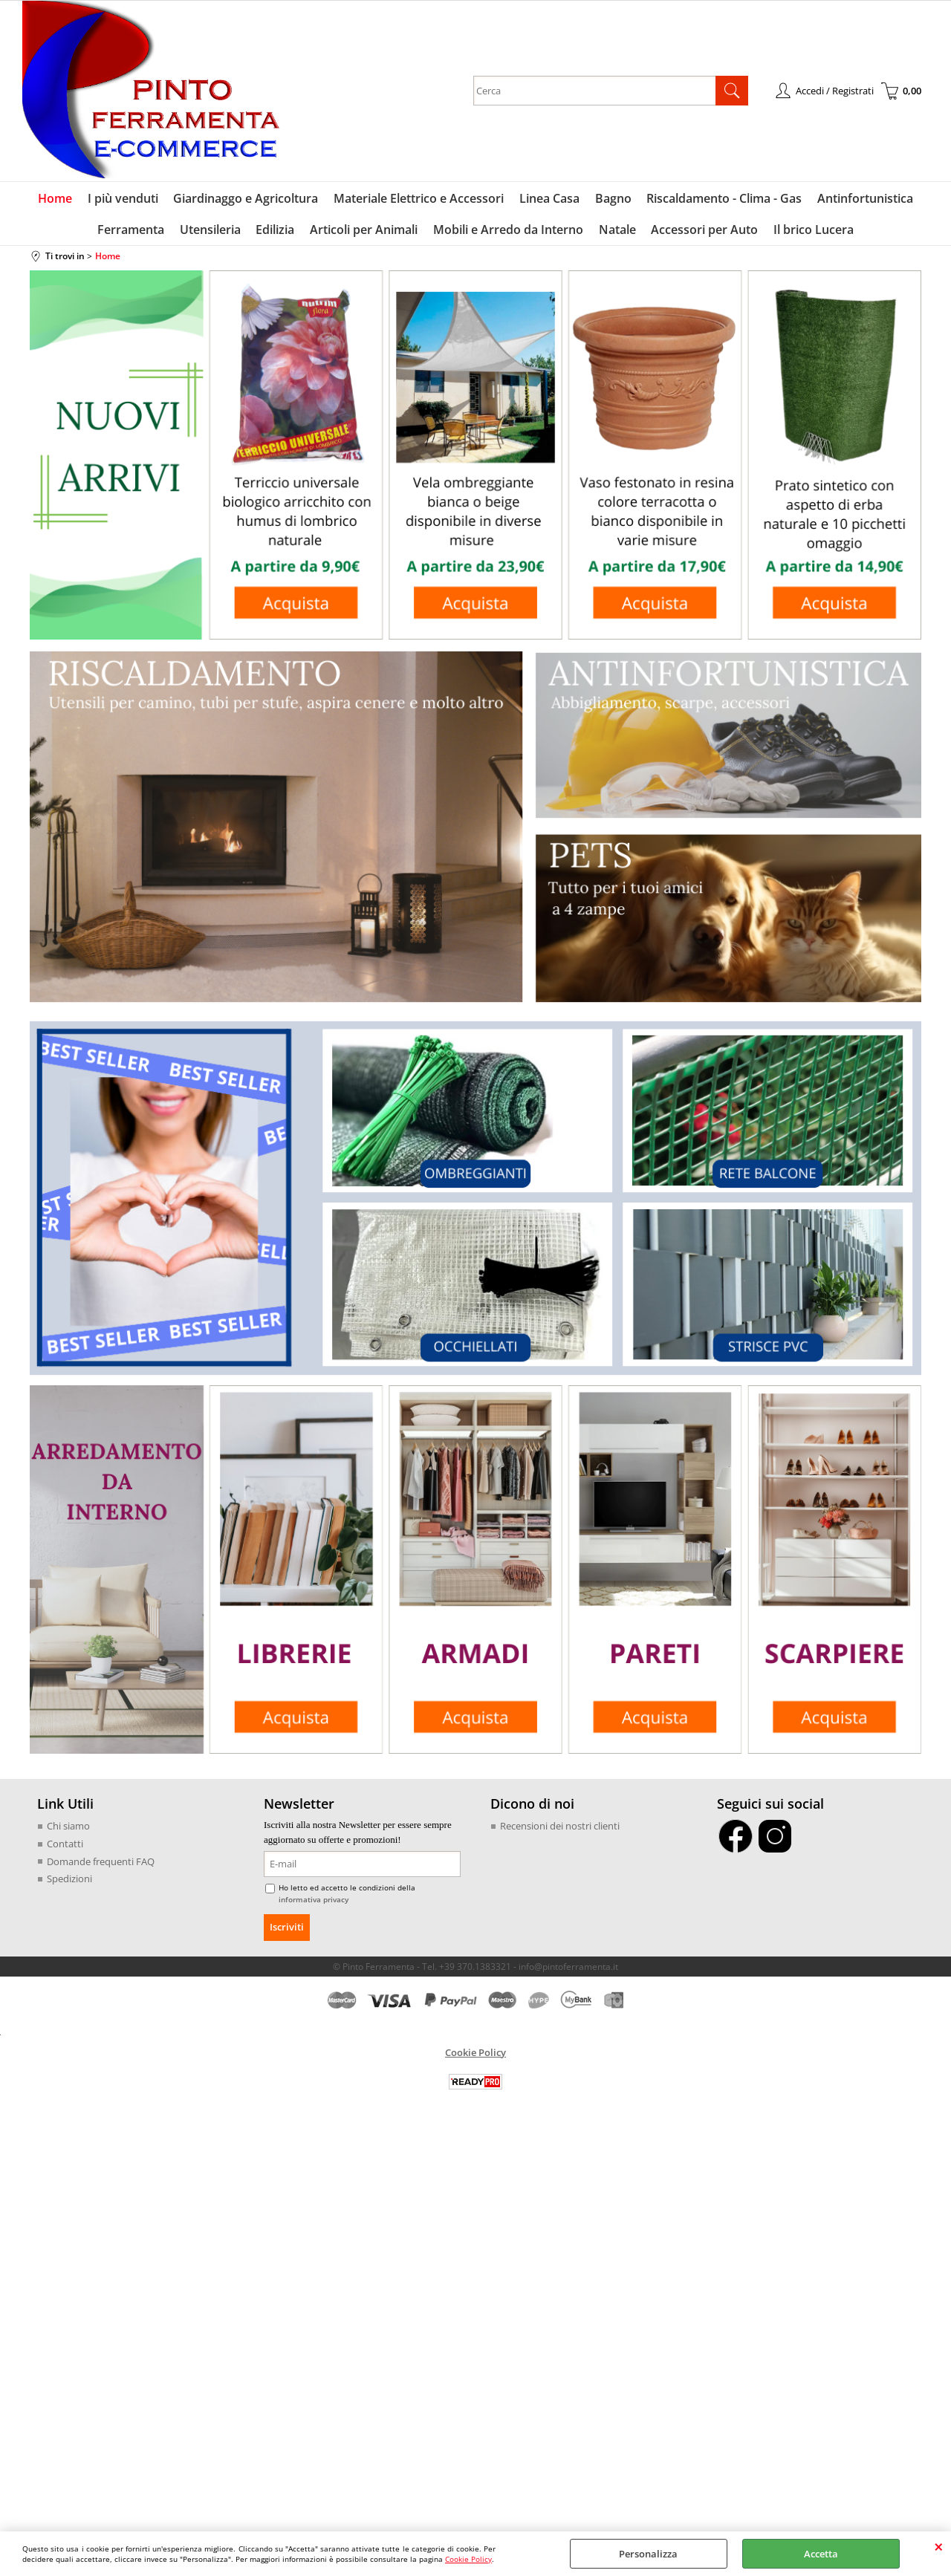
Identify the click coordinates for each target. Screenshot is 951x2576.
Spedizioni (69, 1880)
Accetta (821, 2553)
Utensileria (211, 231)
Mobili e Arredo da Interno (508, 231)
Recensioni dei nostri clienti (560, 1828)
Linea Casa (549, 199)
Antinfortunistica (864, 199)
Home (57, 199)
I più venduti (124, 199)
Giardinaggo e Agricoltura (247, 199)
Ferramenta (133, 231)
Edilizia (276, 231)
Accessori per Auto (703, 231)
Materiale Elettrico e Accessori (419, 199)
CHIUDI (939, 2546)
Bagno (612, 199)
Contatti (65, 1846)
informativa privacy (313, 1901)
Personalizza (648, 2553)
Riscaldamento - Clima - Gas (723, 199)
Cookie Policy (468, 2559)
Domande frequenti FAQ (101, 1863)
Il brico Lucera (812, 231)
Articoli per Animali (364, 231)
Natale (616, 231)
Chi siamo (68, 1828)
